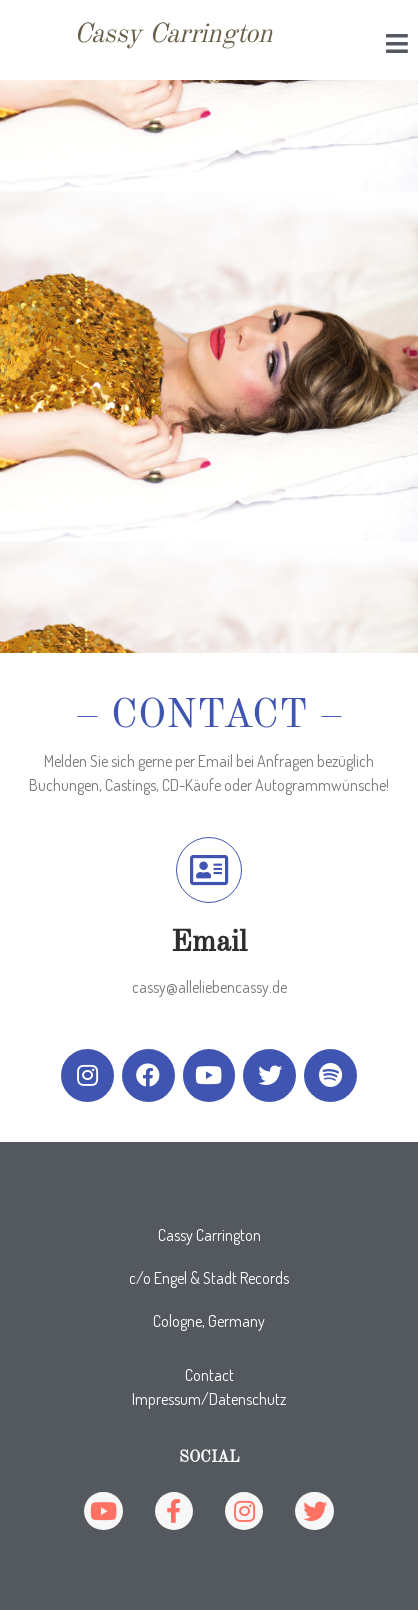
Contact (209, 1375)
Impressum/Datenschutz (209, 1399)
